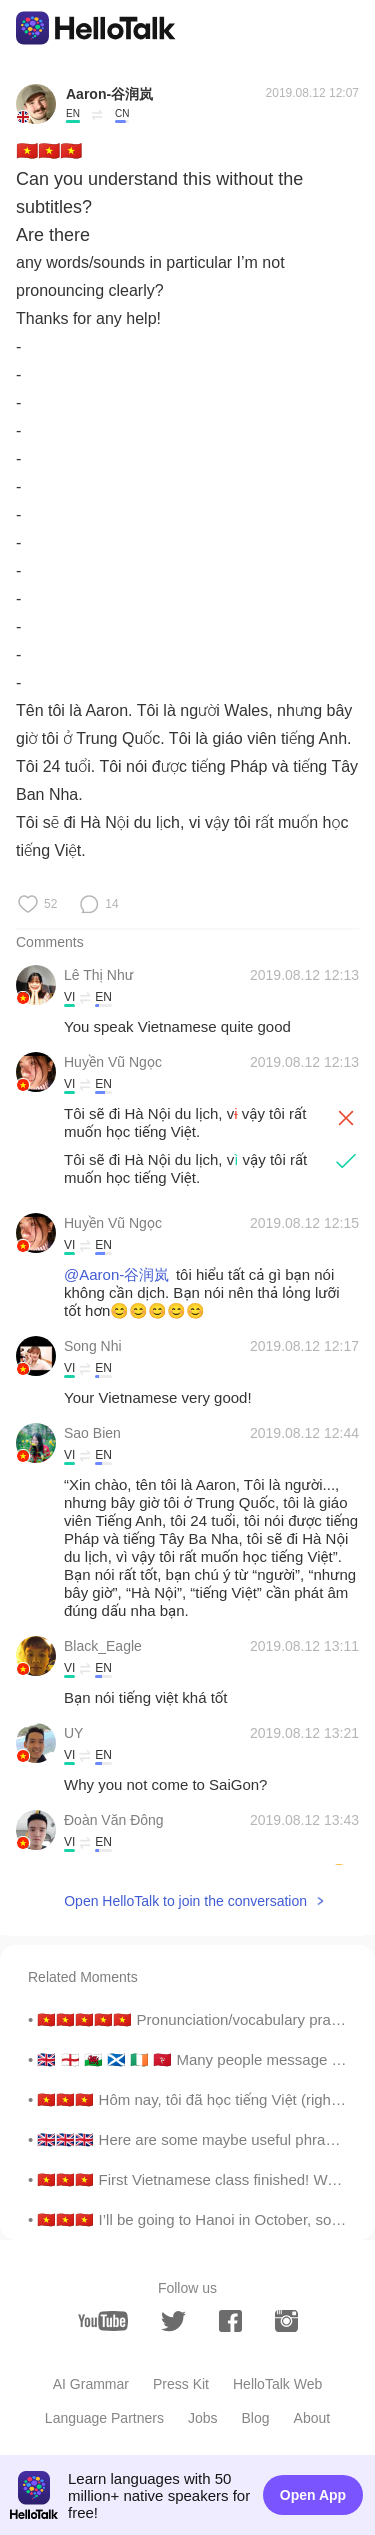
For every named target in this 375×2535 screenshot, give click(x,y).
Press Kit (181, 2384)
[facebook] (230, 2321)
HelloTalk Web (277, 2384)
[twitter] (173, 2321)
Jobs (203, 2418)
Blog (256, 2418)
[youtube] (103, 2321)
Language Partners (104, 2418)
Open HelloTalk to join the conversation (185, 1901)
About (312, 2418)
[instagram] (286, 2321)
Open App (313, 2495)
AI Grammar (91, 2384)
